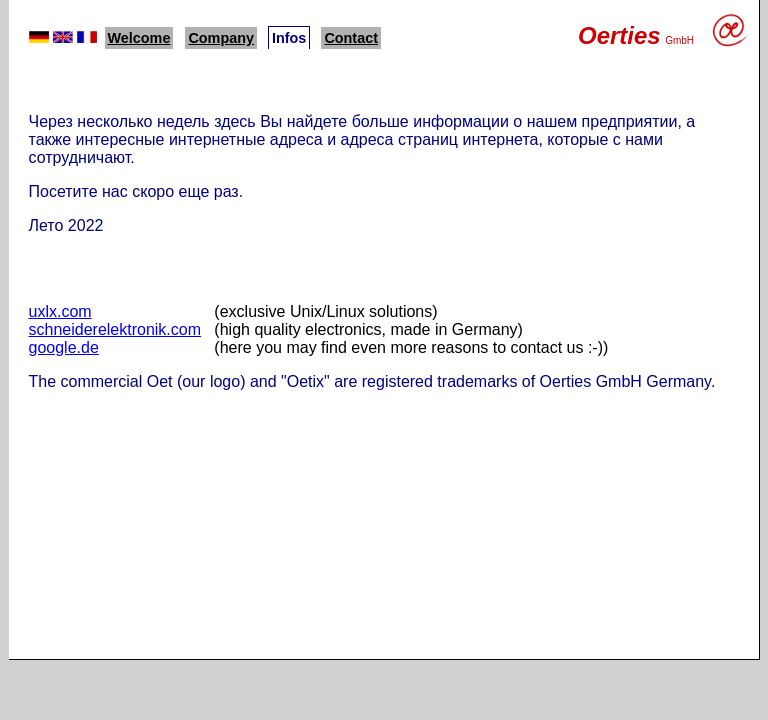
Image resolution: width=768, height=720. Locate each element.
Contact (351, 38)
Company (221, 38)
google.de (64, 347)
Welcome (139, 38)
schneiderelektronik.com (115, 329)
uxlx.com (60, 311)
